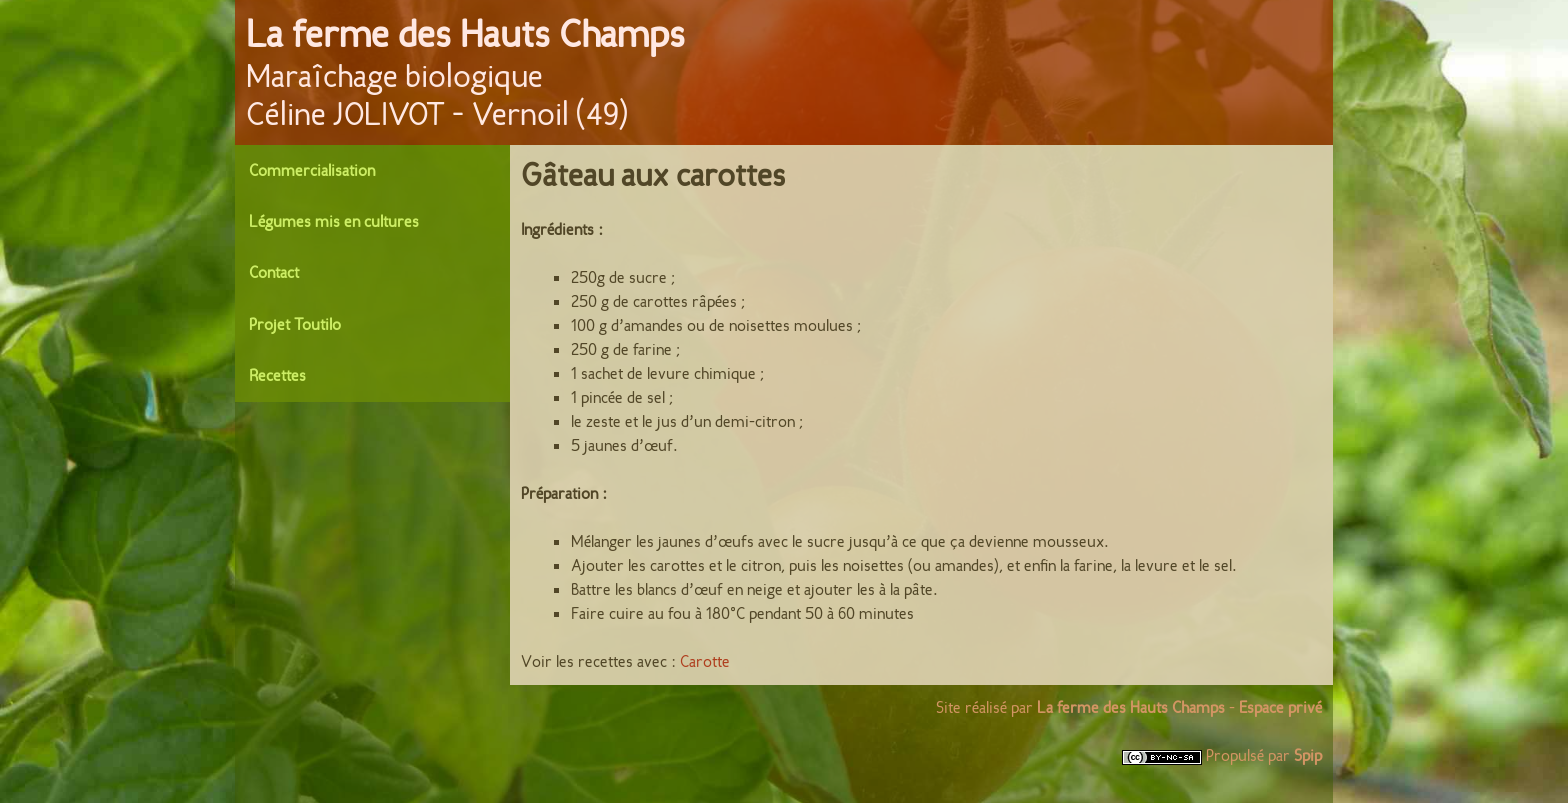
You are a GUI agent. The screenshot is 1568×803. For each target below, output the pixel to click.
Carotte (705, 661)
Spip (1308, 755)
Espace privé (1280, 707)
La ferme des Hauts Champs (465, 34)
